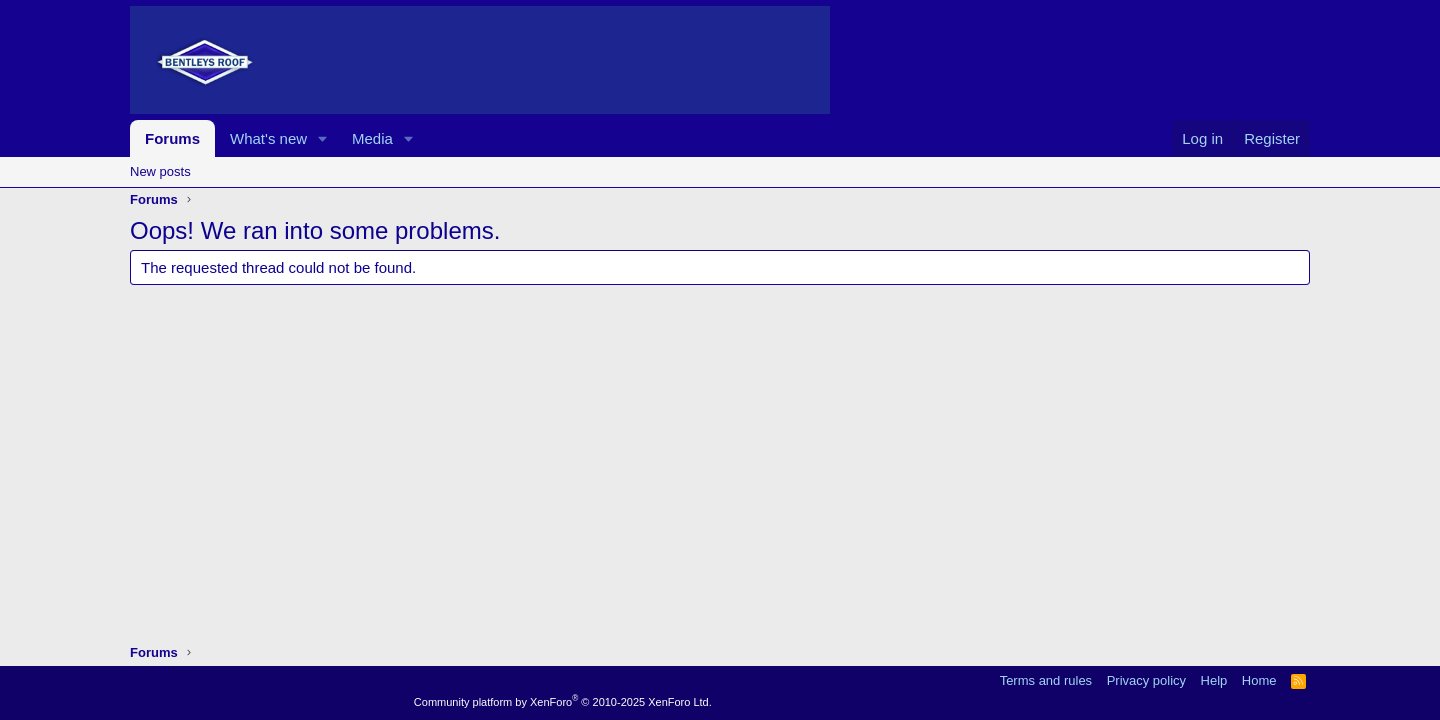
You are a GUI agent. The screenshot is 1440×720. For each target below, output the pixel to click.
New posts (160, 171)
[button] (323, 138)
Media (372, 138)
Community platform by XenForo (563, 702)
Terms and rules (1046, 680)
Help (1214, 680)
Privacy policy (1146, 680)
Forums (172, 138)
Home (1259, 680)
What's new (268, 138)
